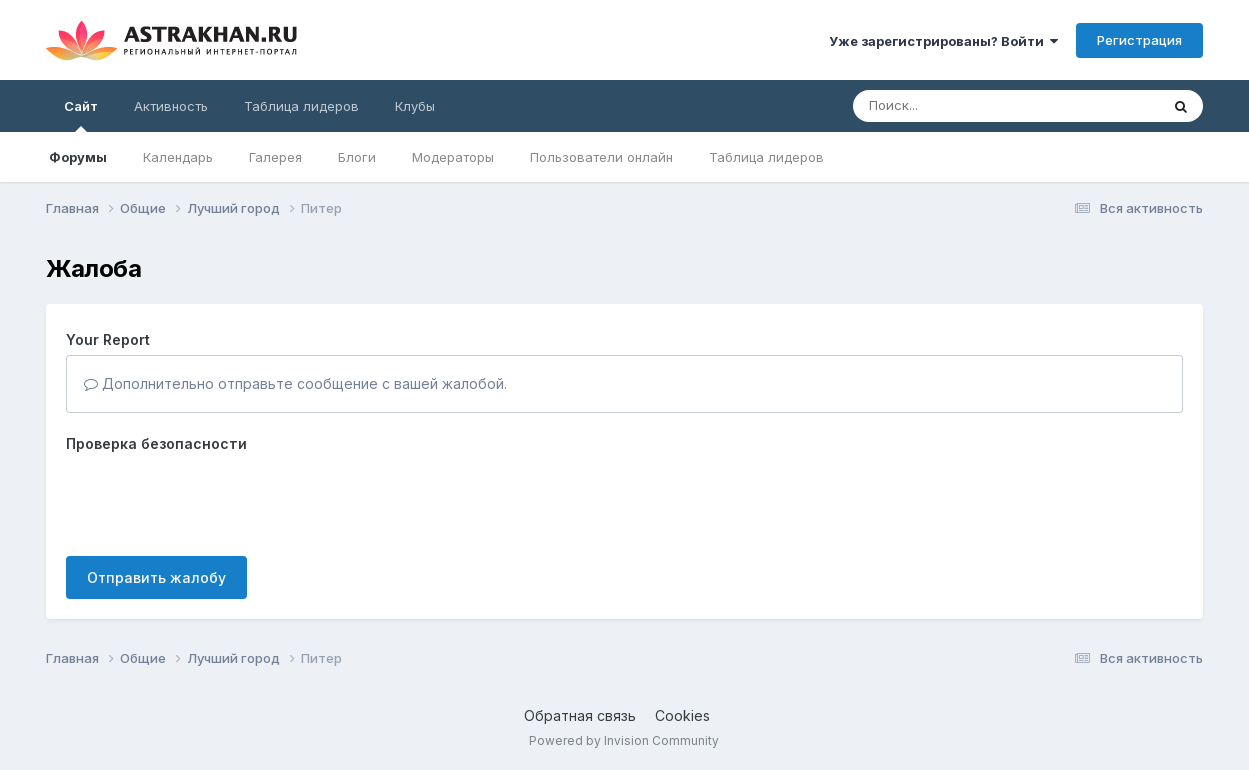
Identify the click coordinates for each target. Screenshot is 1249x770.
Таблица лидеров (766, 157)
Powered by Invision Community (624, 740)
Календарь (178, 157)
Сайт (81, 115)
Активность (171, 106)
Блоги (357, 157)
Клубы (415, 106)
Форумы (78, 157)
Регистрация (1139, 40)
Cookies (682, 715)
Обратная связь (580, 715)
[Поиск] (968, 106)
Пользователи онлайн (601, 157)
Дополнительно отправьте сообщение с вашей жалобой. (295, 383)
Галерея (275, 157)
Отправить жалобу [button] (156, 577)
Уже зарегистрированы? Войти (943, 41)
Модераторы (453, 157)
